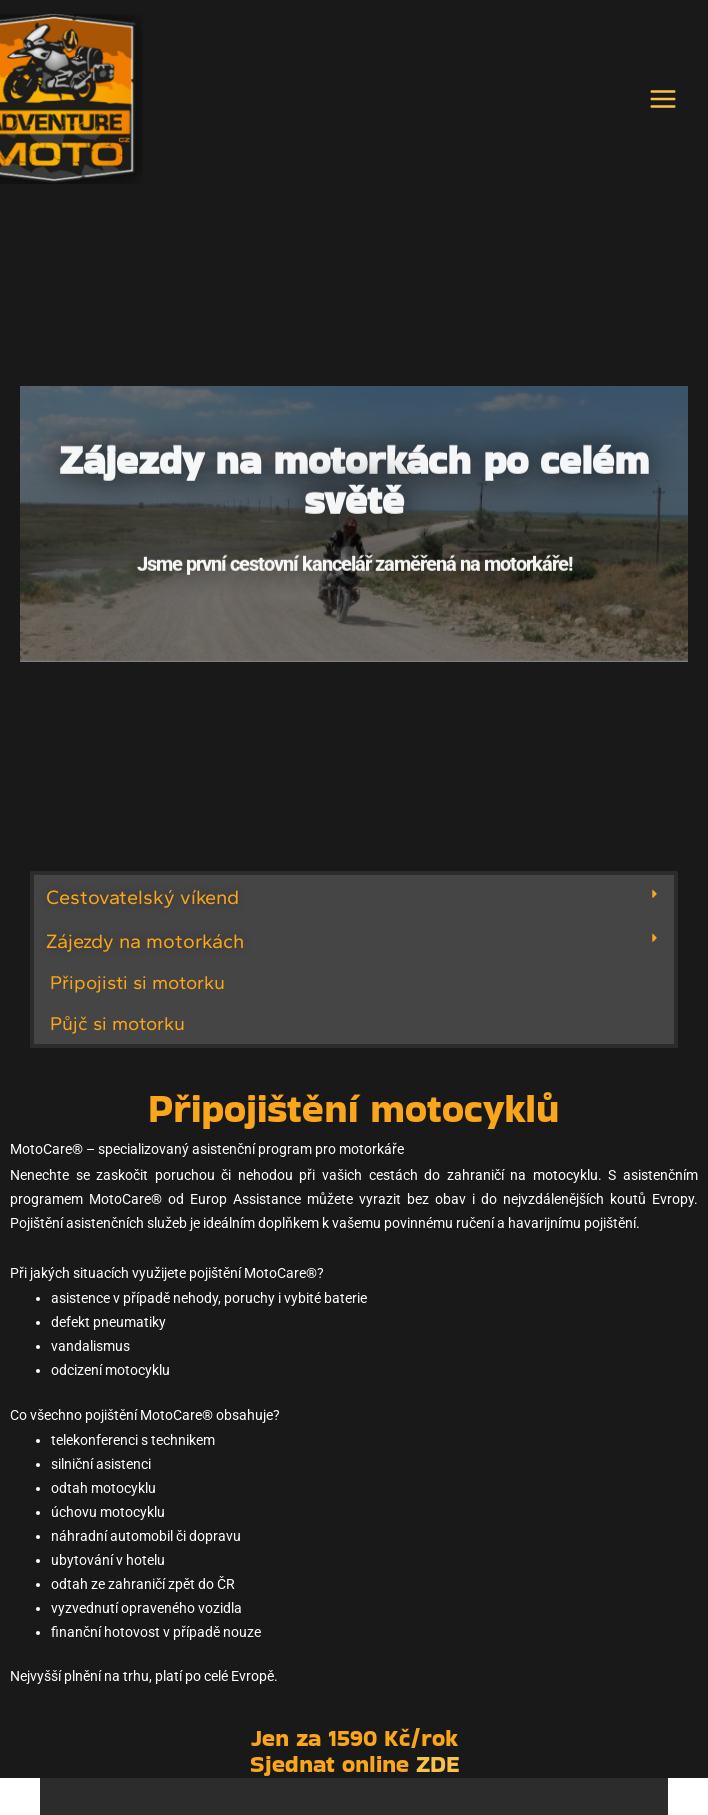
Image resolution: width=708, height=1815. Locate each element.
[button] (354, 905)
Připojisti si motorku (137, 990)
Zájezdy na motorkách (145, 949)
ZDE (437, 1771)
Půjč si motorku (117, 1030)
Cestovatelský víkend (142, 905)
